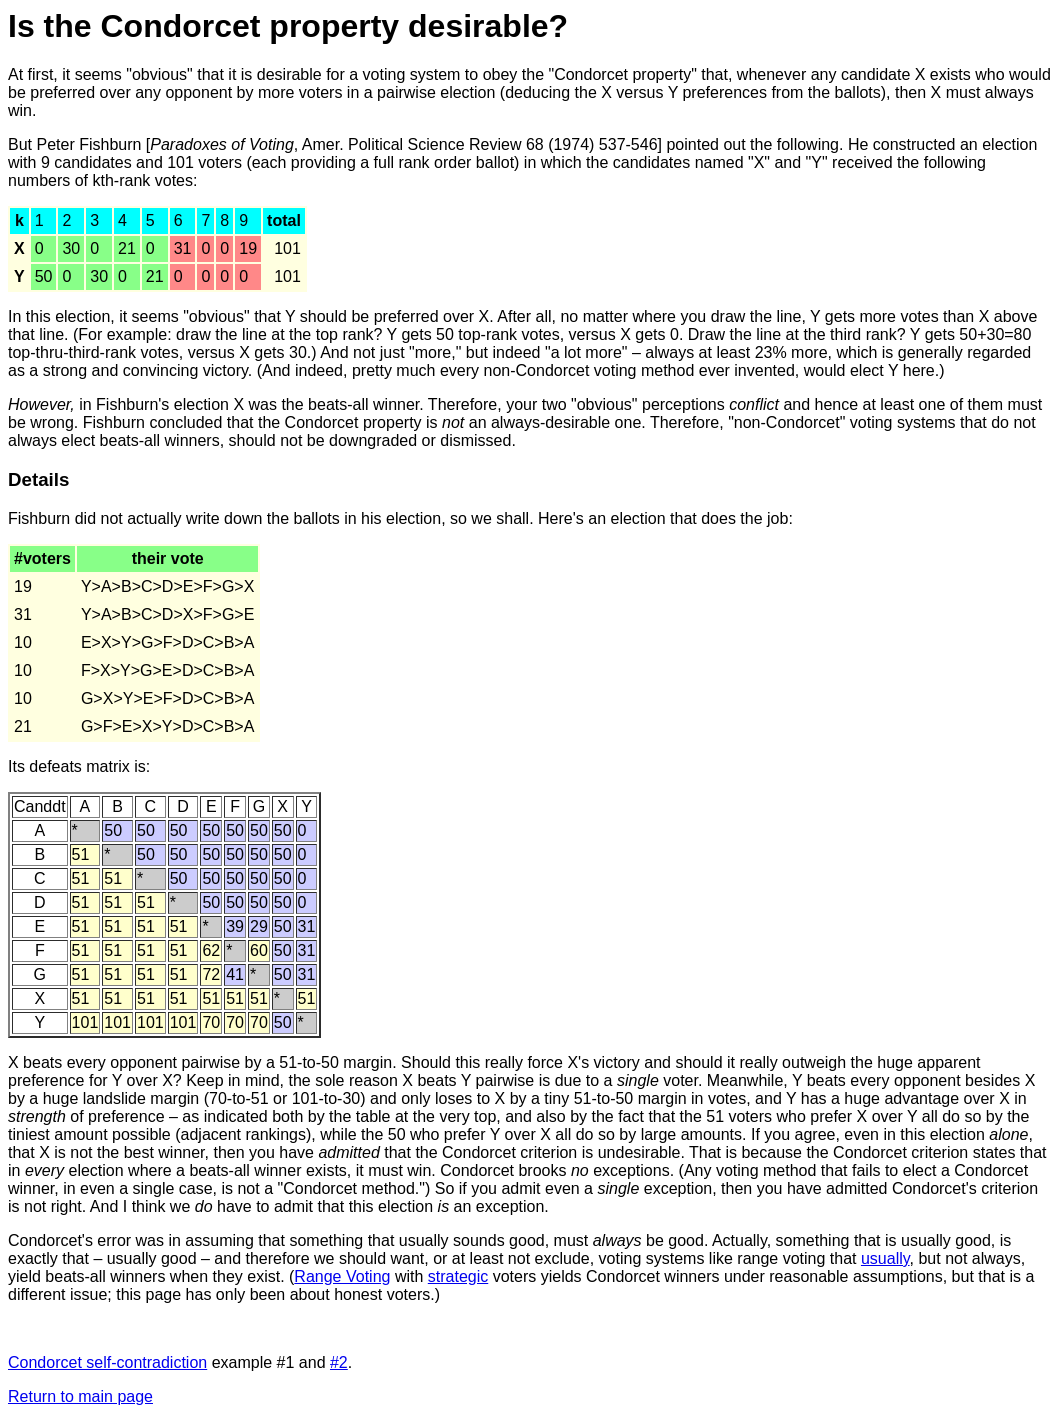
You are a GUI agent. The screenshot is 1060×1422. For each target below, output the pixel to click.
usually (885, 1258)
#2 (339, 1362)
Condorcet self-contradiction (107, 1362)
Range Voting (342, 1276)
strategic (458, 1276)
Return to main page (80, 1396)
